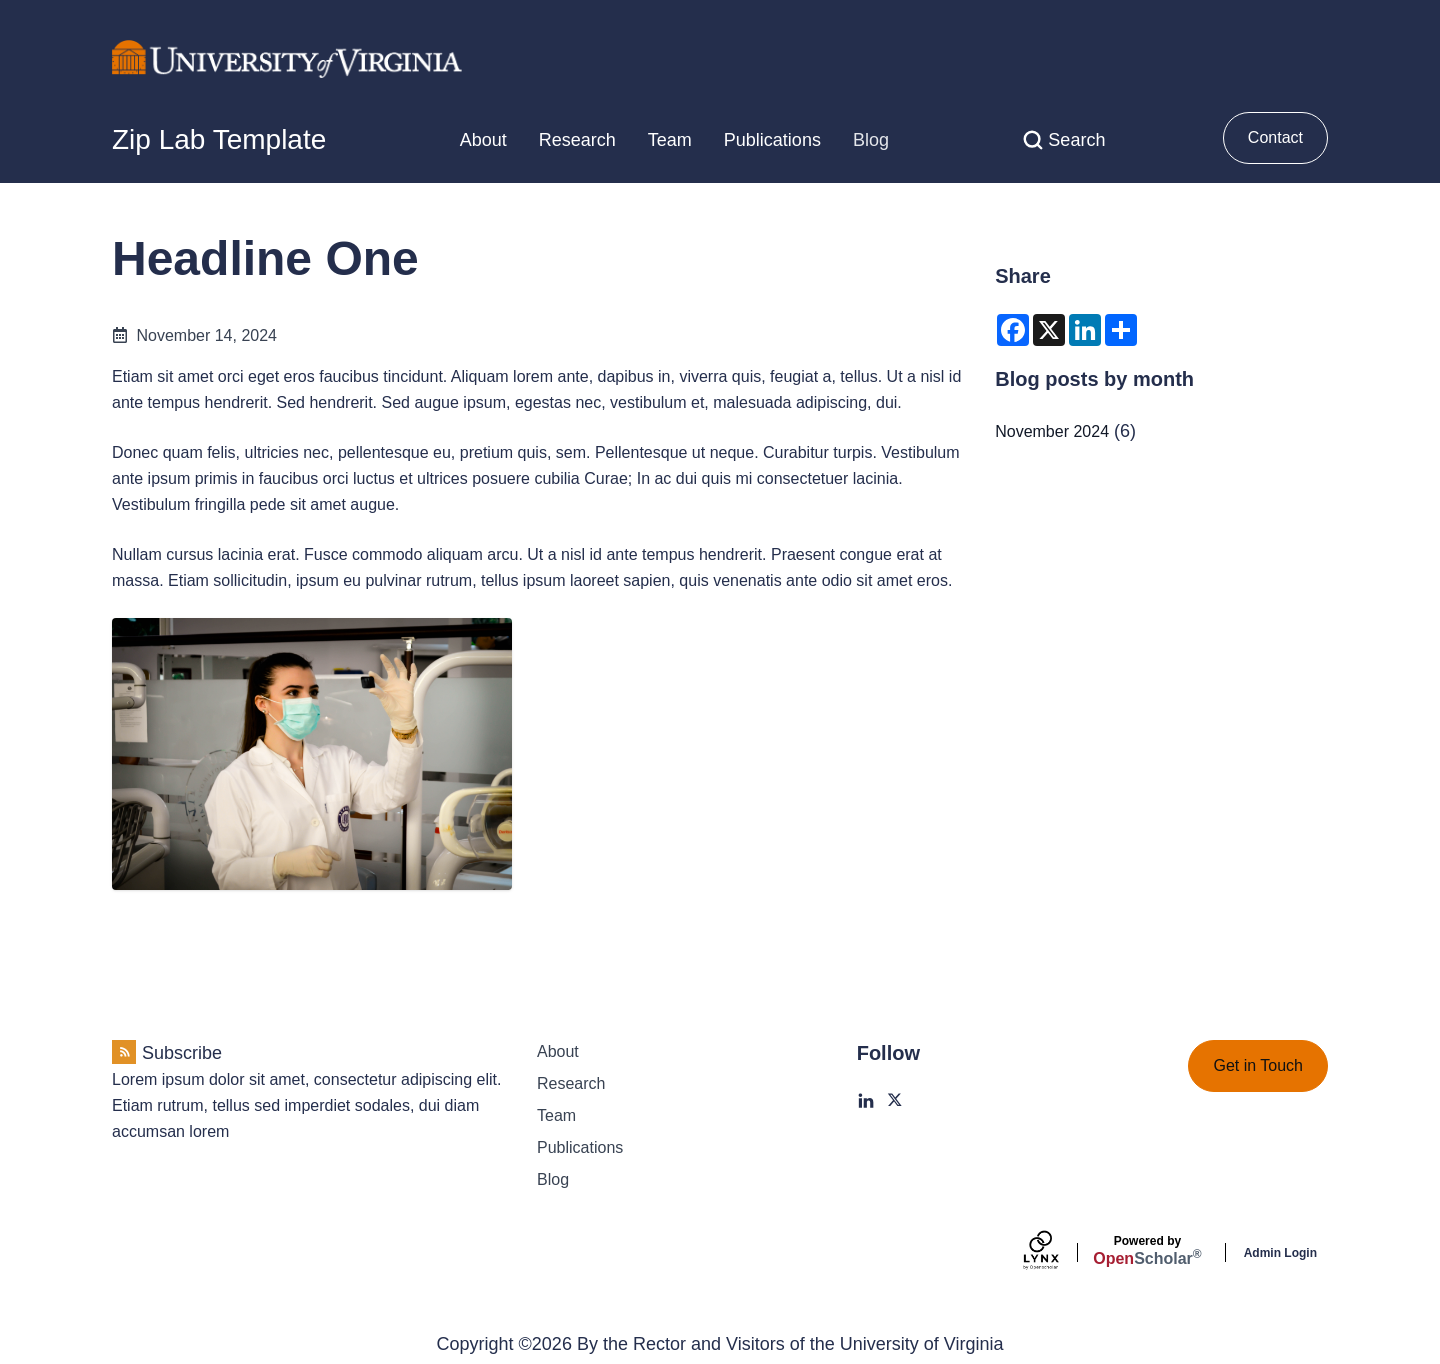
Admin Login (1280, 1253)
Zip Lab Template (219, 139)
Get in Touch (1258, 1065)
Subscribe (182, 1053)
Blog (871, 140)
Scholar (1147, 1251)
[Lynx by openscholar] (1058, 1252)
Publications (772, 140)
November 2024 (1052, 431)
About (483, 140)
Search (1076, 140)
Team (670, 140)
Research (577, 140)
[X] (896, 1101)
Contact (1275, 137)
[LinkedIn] (866, 1101)
